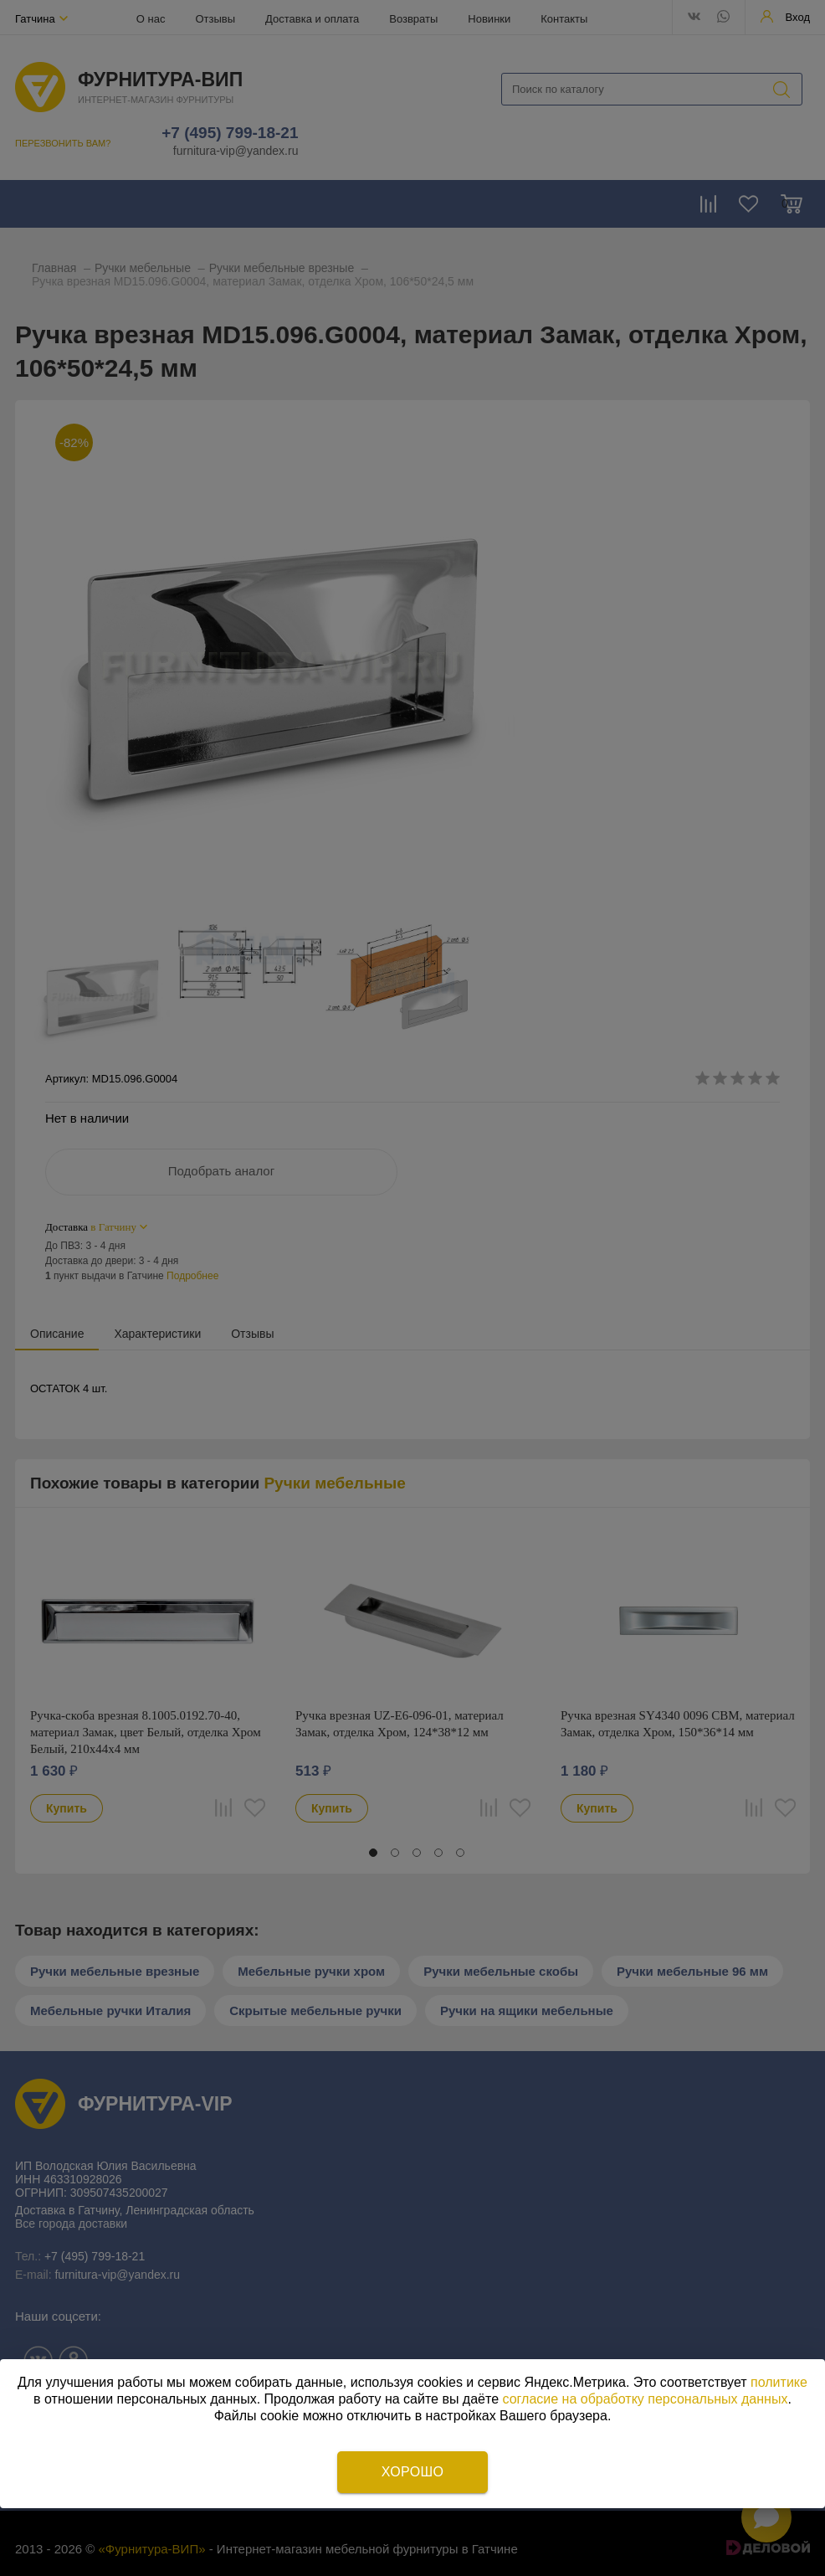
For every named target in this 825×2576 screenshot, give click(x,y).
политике (779, 2382)
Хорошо (412, 2472)
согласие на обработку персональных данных (645, 2399)
